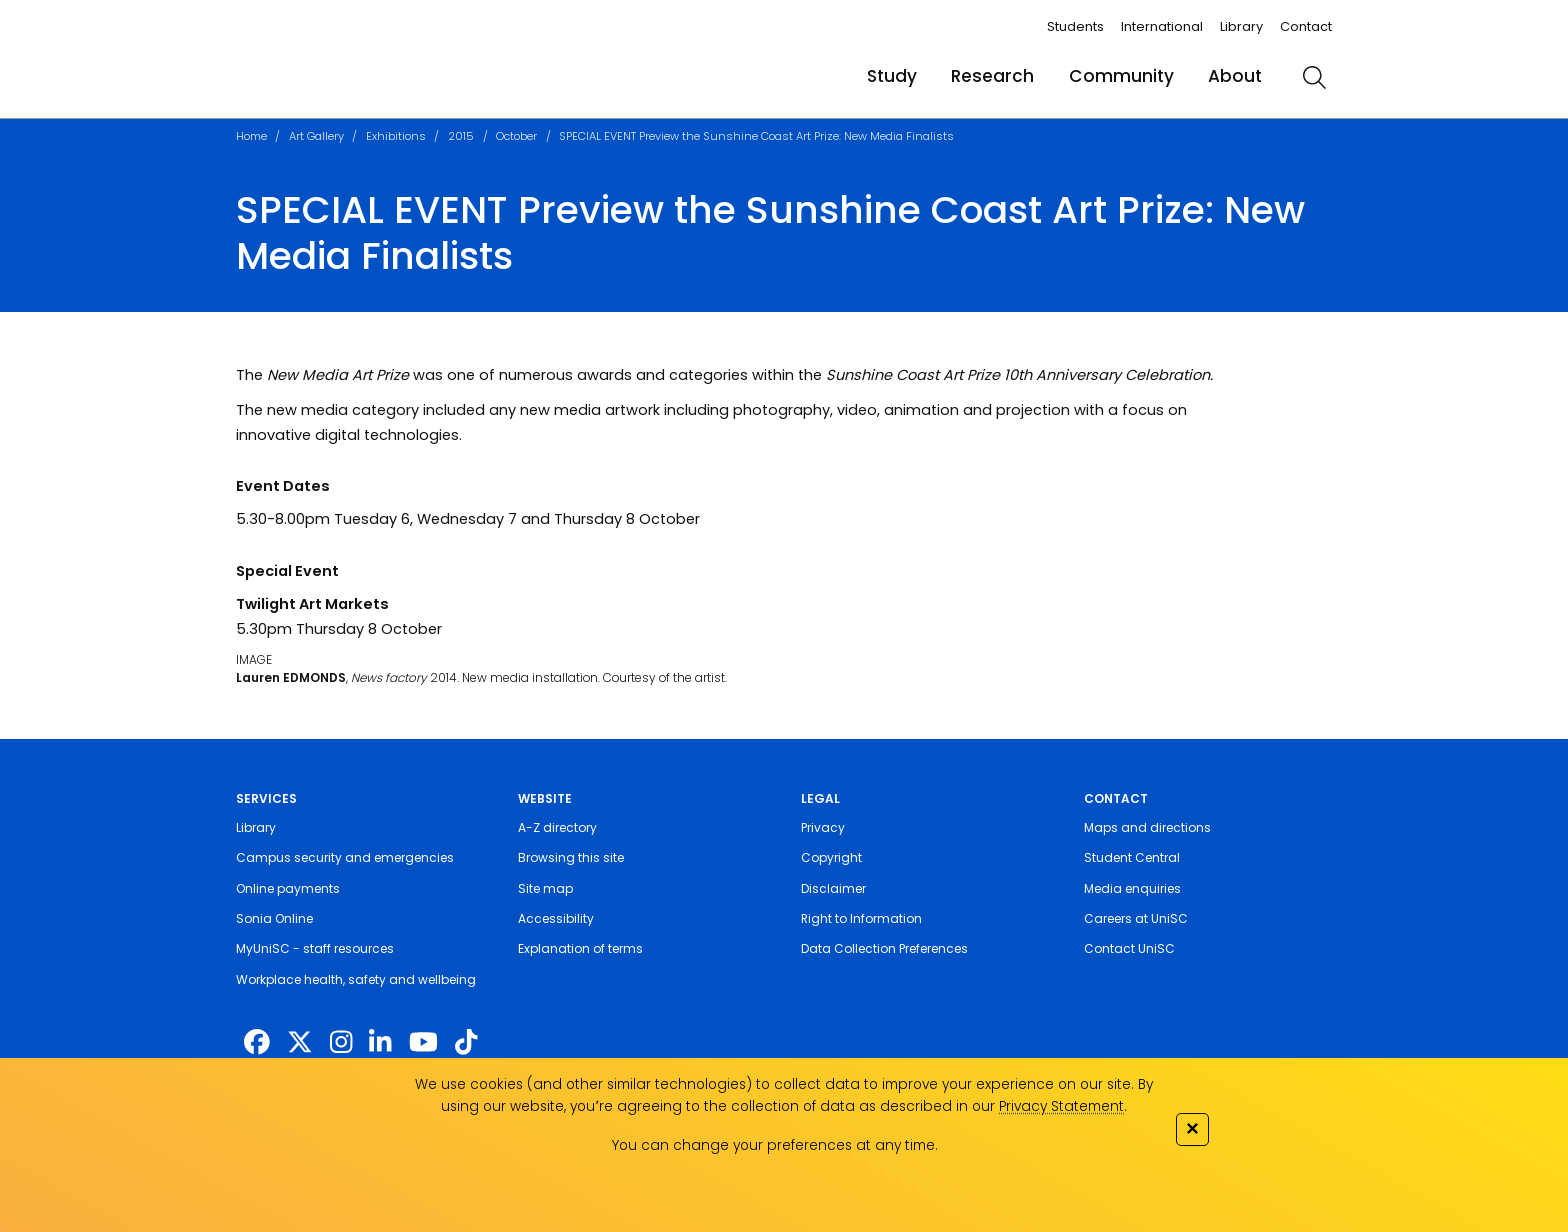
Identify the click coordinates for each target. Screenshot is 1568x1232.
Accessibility (556, 918)
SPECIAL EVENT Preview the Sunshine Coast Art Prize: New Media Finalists (756, 136)
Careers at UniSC (1136, 918)
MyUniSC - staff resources (315, 948)
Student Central (1132, 857)
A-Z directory (557, 827)
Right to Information (861, 918)
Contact (1306, 26)
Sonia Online (274, 918)
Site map (545, 888)
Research (992, 76)
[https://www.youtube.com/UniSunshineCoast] (423, 1043)
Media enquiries (1132, 888)
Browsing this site (571, 857)
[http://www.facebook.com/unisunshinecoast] (257, 1043)
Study (892, 76)
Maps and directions (1147, 827)
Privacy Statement (1061, 1106)
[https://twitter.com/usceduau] (300, 1043)
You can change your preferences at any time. (775, 1145)
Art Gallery (316, 136)
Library (1241, 26)
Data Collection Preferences (884, 948)
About (1235, 76)
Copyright (831, 857)
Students (1075, 26)
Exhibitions (396, 136)
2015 (461, 136)
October (516, 136)
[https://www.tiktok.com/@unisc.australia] (466, 1043)
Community (1121, 76)
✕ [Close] (1192, 1128)
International (1162, 26)
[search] (1314, 77)
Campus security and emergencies (345, 857)
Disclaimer (833, 888)
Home (251, 136)
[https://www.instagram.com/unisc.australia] (341, 1043)
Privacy (823, 827)
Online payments (288, 888)
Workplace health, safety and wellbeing (356, 979)
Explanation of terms (580, 948)
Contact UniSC (1129, 948)
